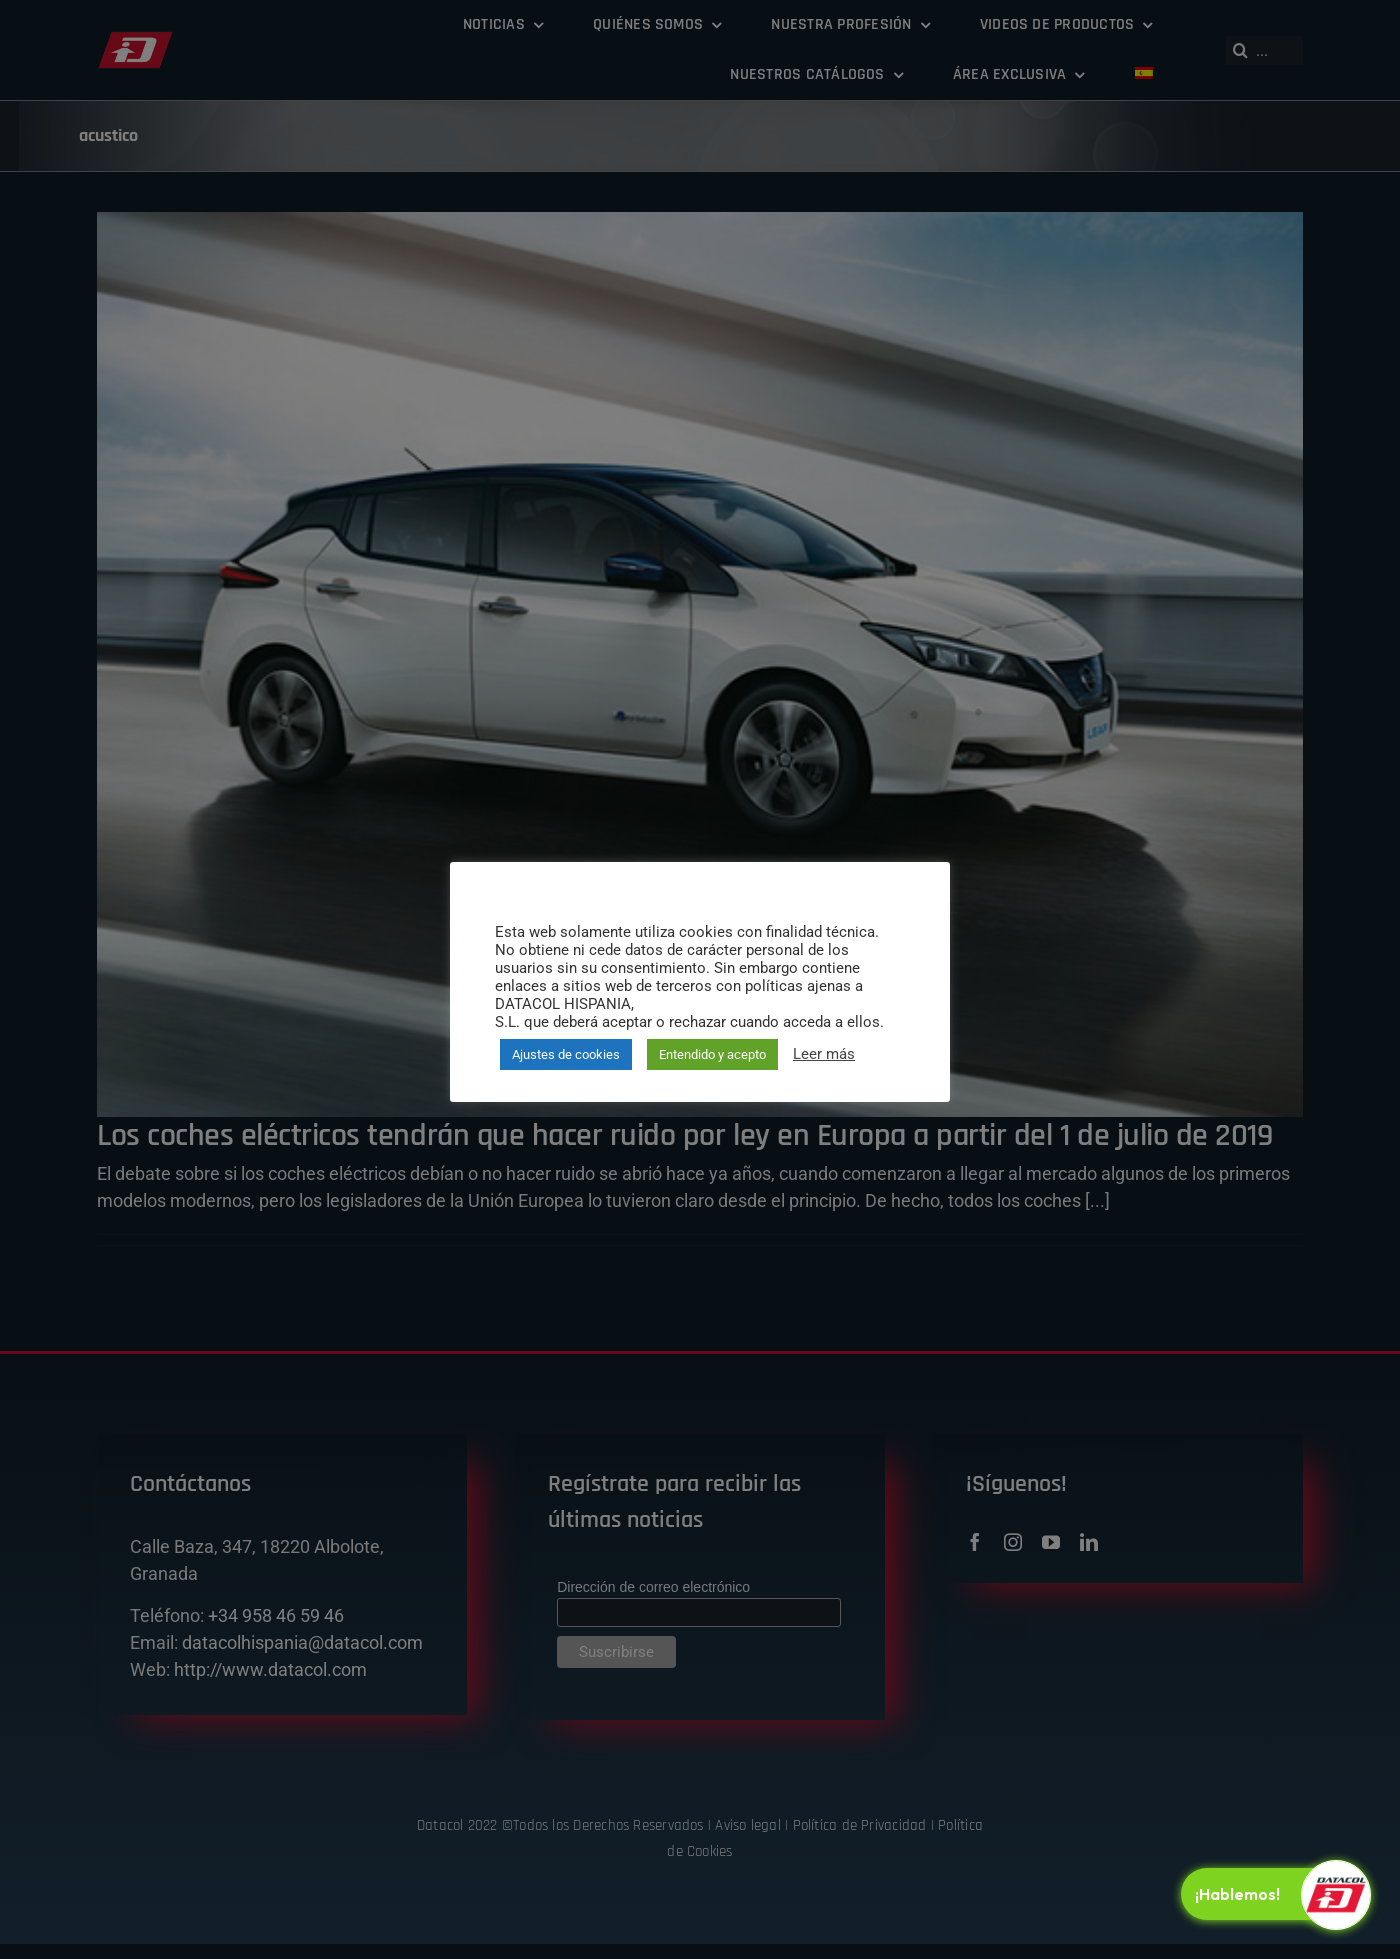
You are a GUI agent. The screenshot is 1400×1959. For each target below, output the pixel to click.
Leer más (824, 1054)
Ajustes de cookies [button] (566, 1054)
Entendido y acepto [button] (712, 1054)
